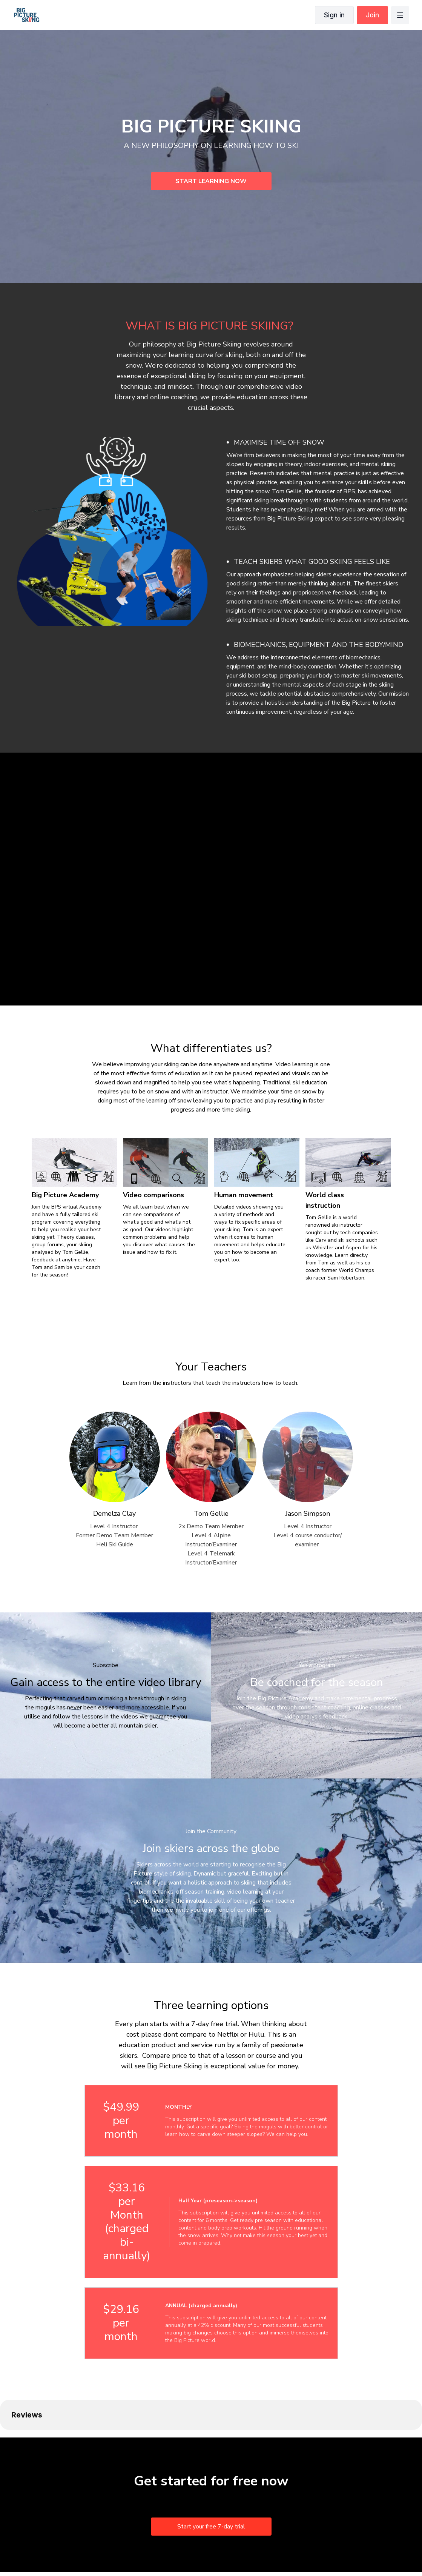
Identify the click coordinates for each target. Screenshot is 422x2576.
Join (372, 15)
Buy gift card (236, 2550)
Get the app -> (320, 2550)
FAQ (208, 2550)
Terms (162, 2550)
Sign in (334, 15)
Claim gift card (277, 2550)
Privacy (186, 2550)
